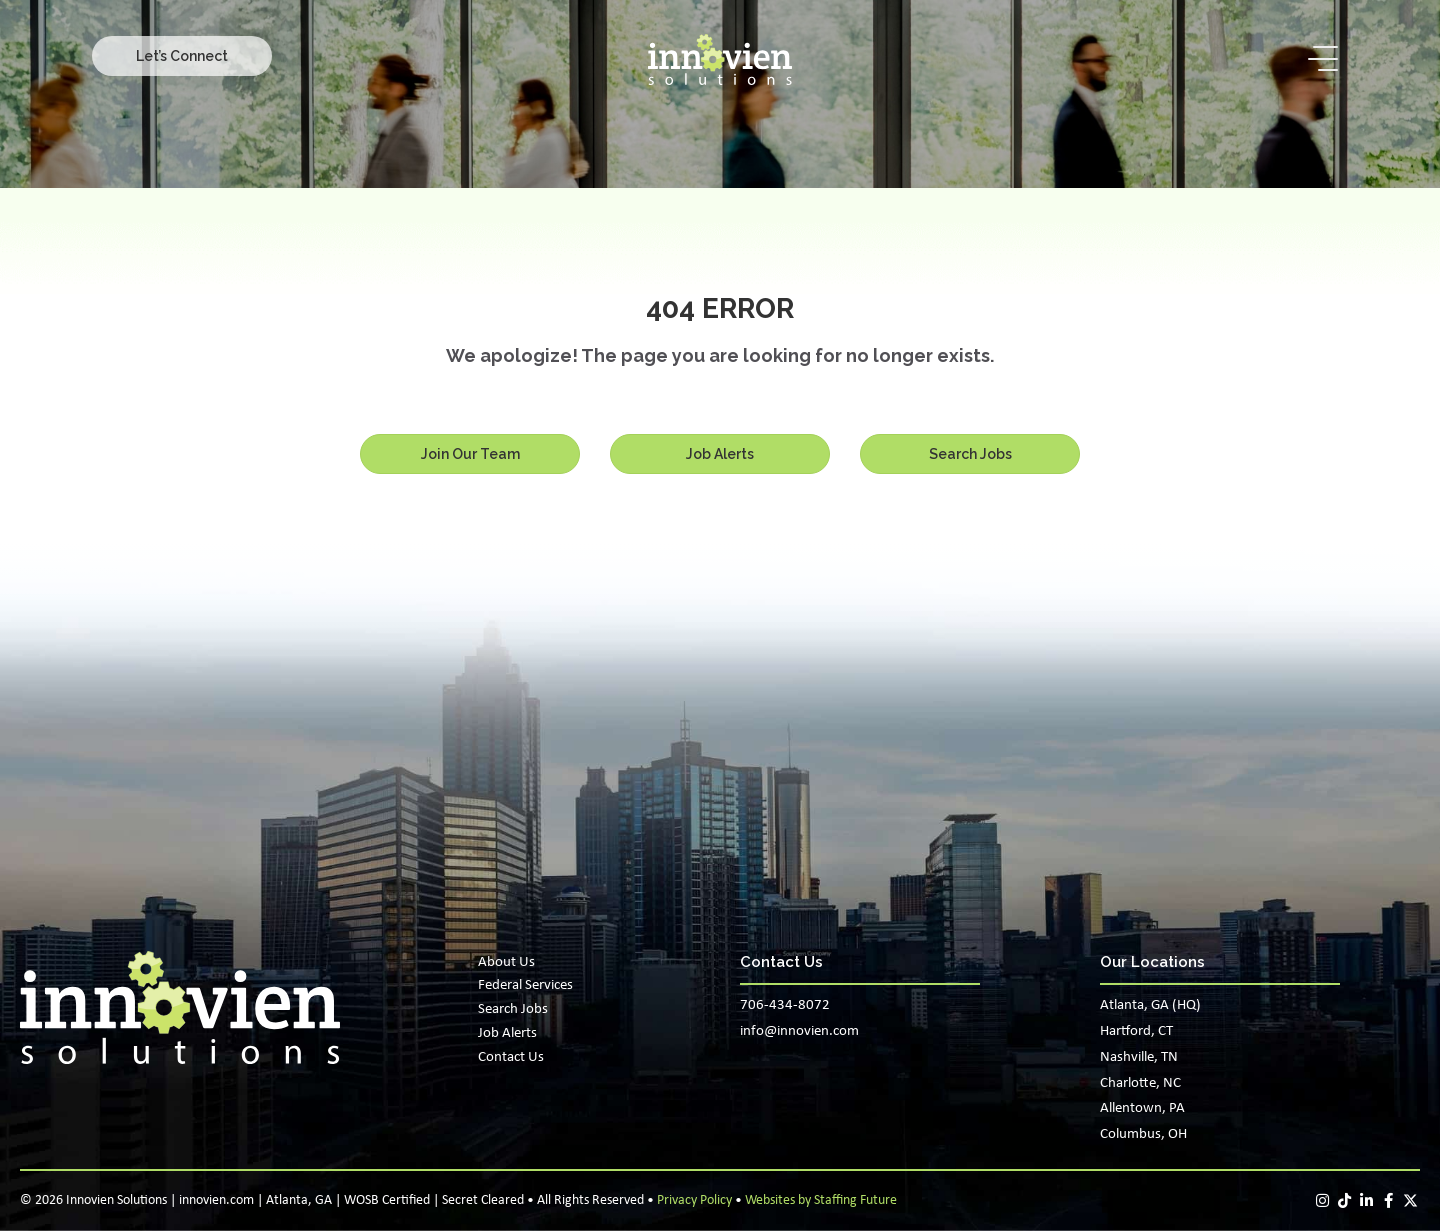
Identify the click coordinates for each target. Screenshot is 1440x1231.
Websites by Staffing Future (821, 1200)
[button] (182, 56)
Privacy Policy (694, 1200)
